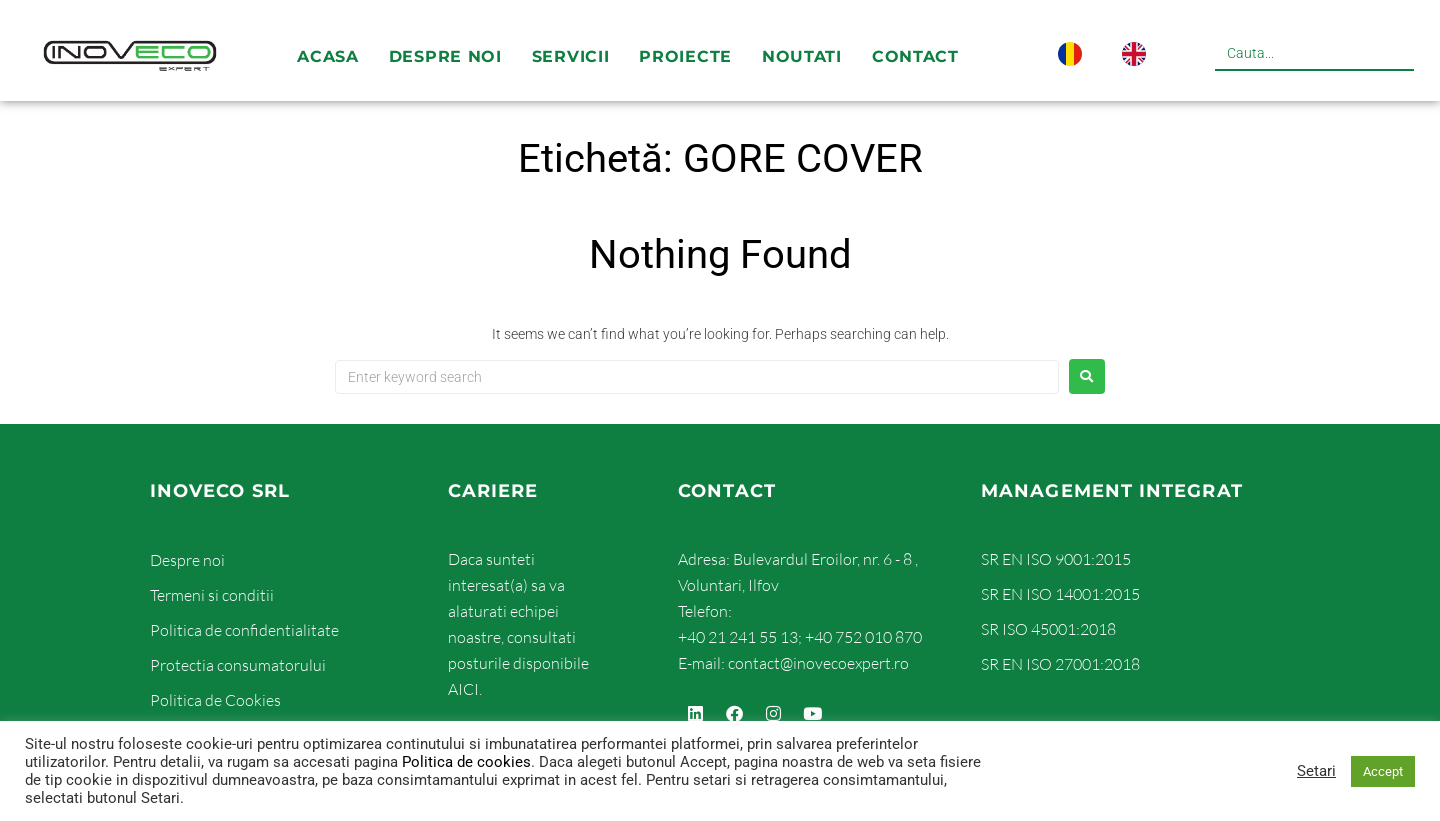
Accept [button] (1383, 771)
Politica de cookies (466, 762)
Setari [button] (1316, 771)
